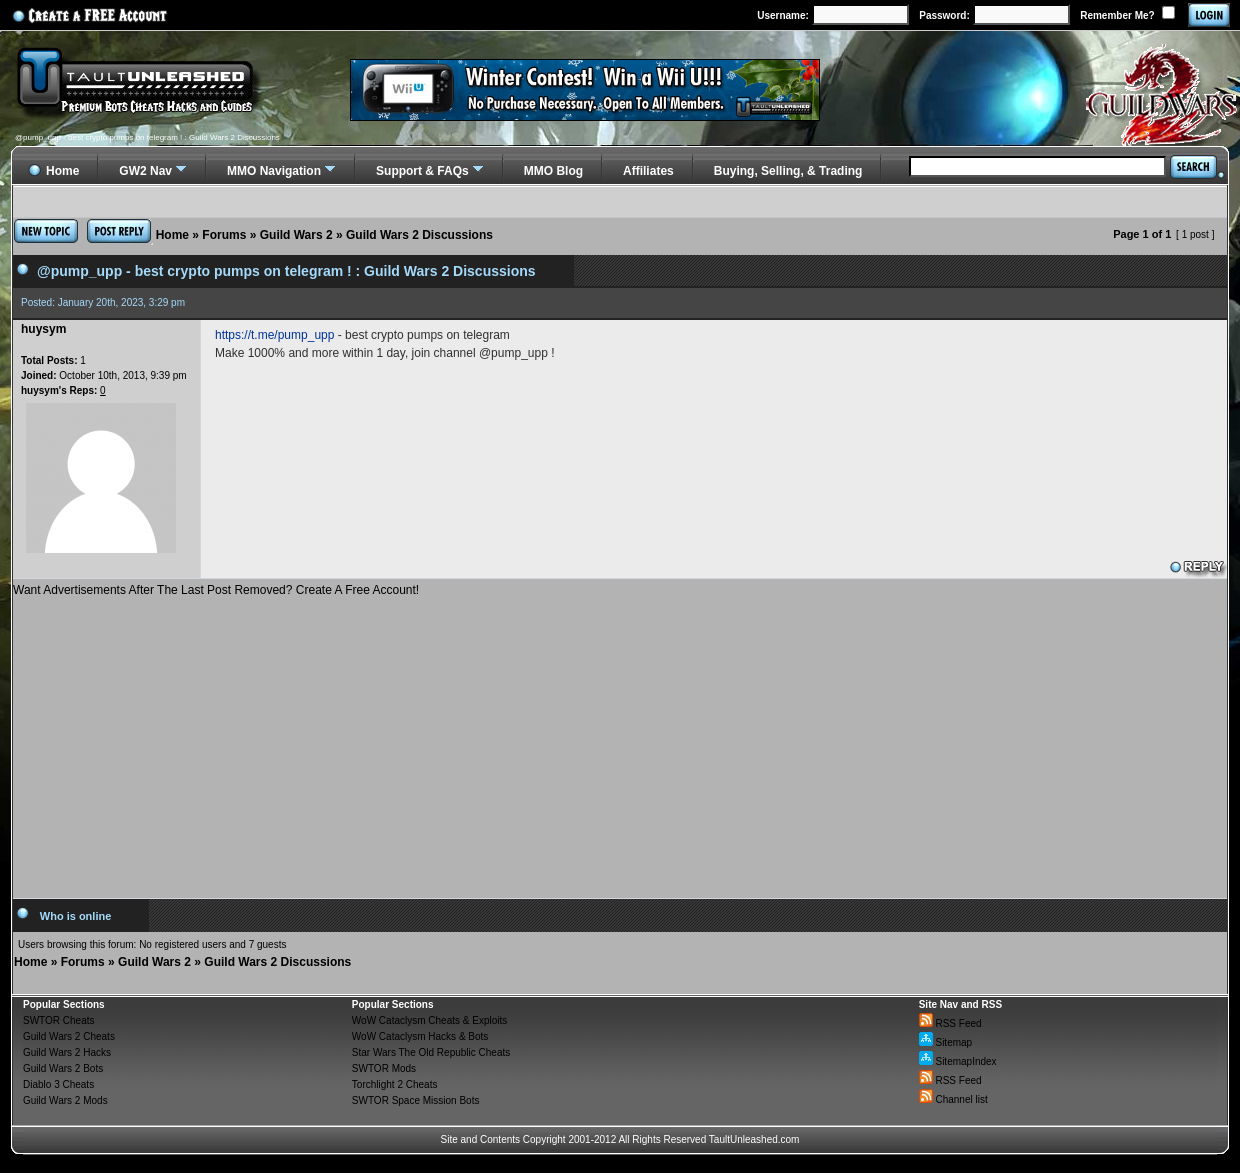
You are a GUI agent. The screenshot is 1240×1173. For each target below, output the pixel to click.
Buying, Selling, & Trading (788, 171)
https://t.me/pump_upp (274, 335)
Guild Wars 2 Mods (65, 1100)
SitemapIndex (958, 1061)
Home (172, 235)
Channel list (953, 1099)
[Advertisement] (620, 740)
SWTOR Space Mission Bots (416, 1100)
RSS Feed (950, 1023)
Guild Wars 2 (296, 235)
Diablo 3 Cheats (58, 1084)
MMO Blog (553, 171)
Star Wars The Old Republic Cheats (431, 1052)
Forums (224, 235)
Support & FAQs (422, 171)
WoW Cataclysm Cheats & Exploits (429, 1020)
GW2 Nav (145, 171)
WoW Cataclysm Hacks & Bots (420, 1036)
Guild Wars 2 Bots (63, 1068)
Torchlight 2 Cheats (395, 1084)
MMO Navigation (274, 171)
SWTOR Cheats (59, 1020)
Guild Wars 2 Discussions (419, 235)
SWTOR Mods (384, 1068)
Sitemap (945, 1042)
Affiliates (648, 171)
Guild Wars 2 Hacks (67, 1052)
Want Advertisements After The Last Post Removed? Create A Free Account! (216, 590)
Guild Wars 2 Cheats (69, 1036)
